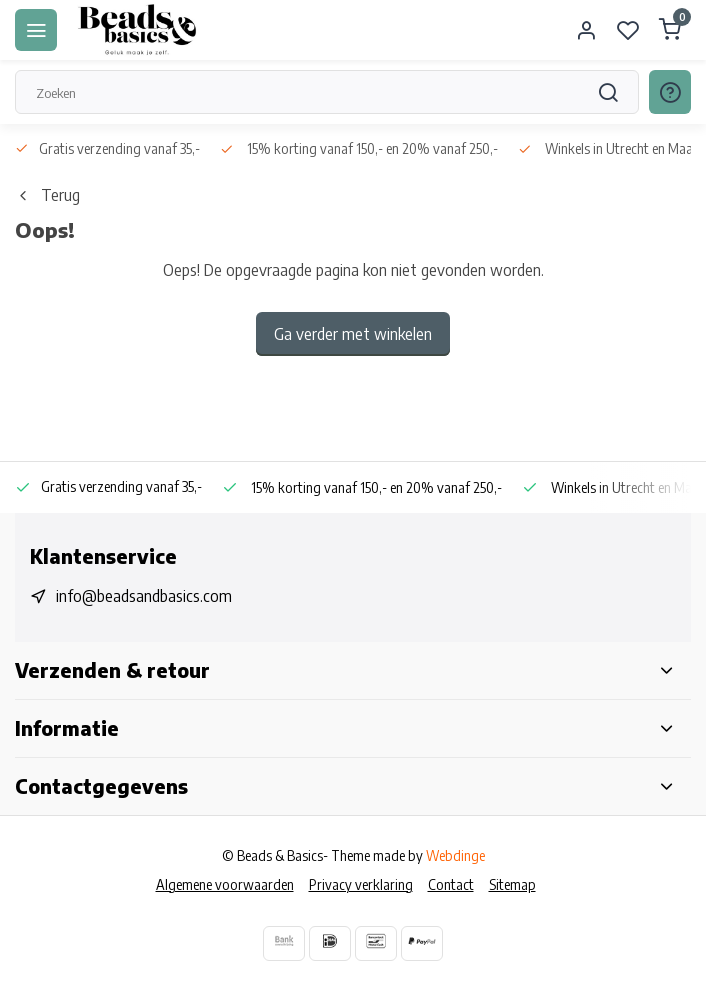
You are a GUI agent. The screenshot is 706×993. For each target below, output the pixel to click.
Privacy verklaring (361, 884)
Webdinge (455, 855)
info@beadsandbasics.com (144, 596)
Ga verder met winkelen (353, 334)
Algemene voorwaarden (225, 884)
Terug (47, 195)
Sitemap (512, 884)
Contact (451, 884)
